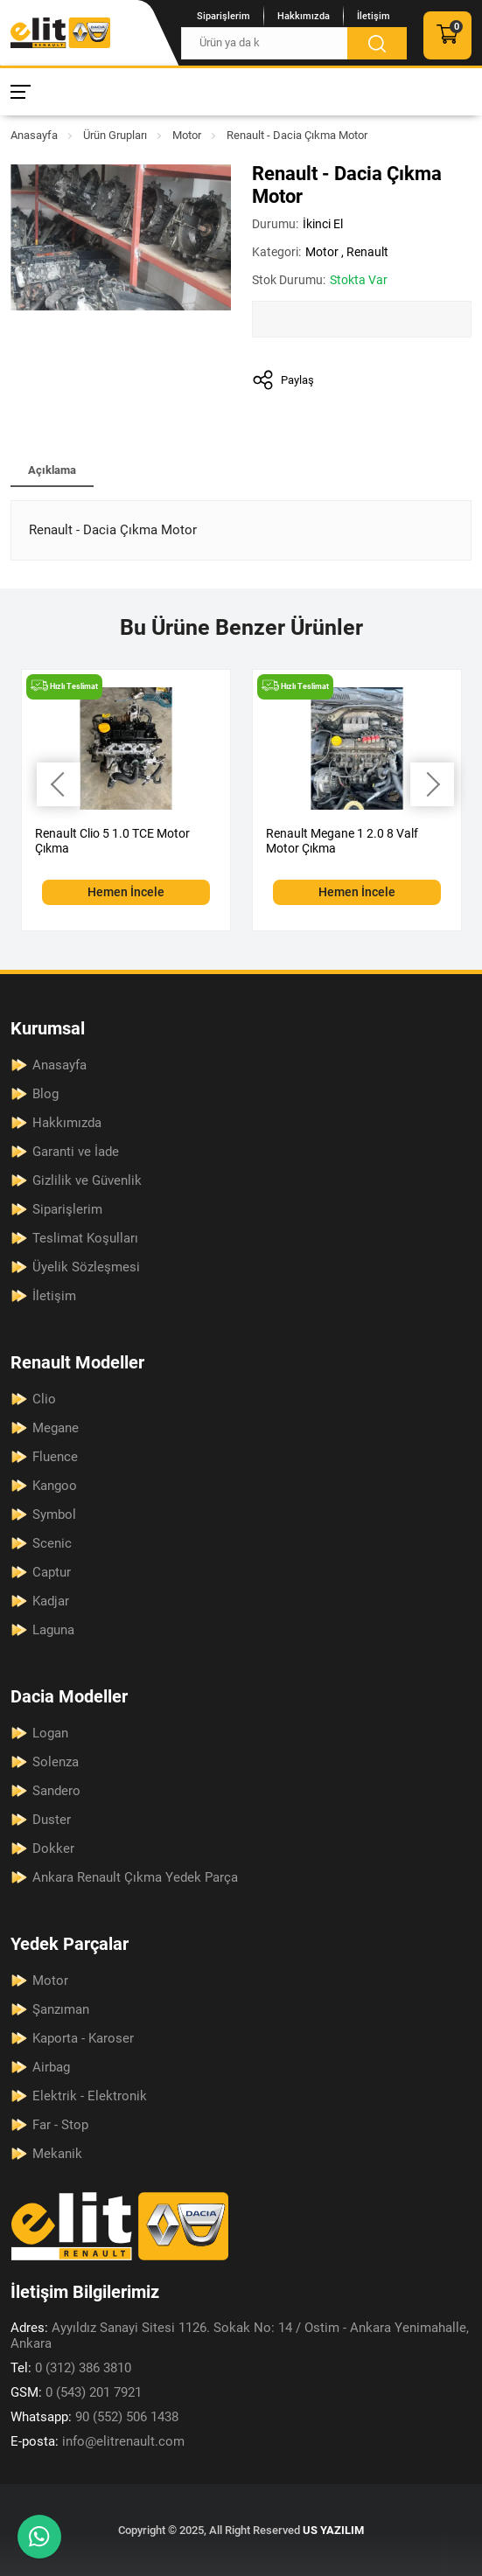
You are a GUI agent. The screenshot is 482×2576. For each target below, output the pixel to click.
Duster (51, 1820)
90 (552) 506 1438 (94, 2417)
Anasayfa (34, 135)
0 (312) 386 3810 (70, 2368)
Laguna (53, 1630)
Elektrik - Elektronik (89, 2096)
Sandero (56, 1791)
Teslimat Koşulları (85, 1238)
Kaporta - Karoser (83, 2038)
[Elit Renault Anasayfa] (60, 33)
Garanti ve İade (75, 1151)
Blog (45, 1094)
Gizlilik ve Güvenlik (87, 1180)
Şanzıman (60, 2009)
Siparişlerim (223, 16)
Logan (50, 1733)
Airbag (51, 2067)
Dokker (53, 1848)
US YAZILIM (333, 2530)
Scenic (52, 1543)
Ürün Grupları (115, 135)
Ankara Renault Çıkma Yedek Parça (135, 1877)
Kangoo (54, 1485)
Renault (367, 252)
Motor (186, 135)
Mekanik (57, 2154)
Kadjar (50, 1601)
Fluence (55, 1457)
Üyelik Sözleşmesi (86, 1267)
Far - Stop (60, 2125)
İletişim (373, 16)
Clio (44, 1399)
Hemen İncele (125, 892)
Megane (55, 1428)
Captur (51, 1572)
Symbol (54, 1514)
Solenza (55, 1762)
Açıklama (52, 470)
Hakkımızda (303, 16)
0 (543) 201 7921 (76, 2392)
